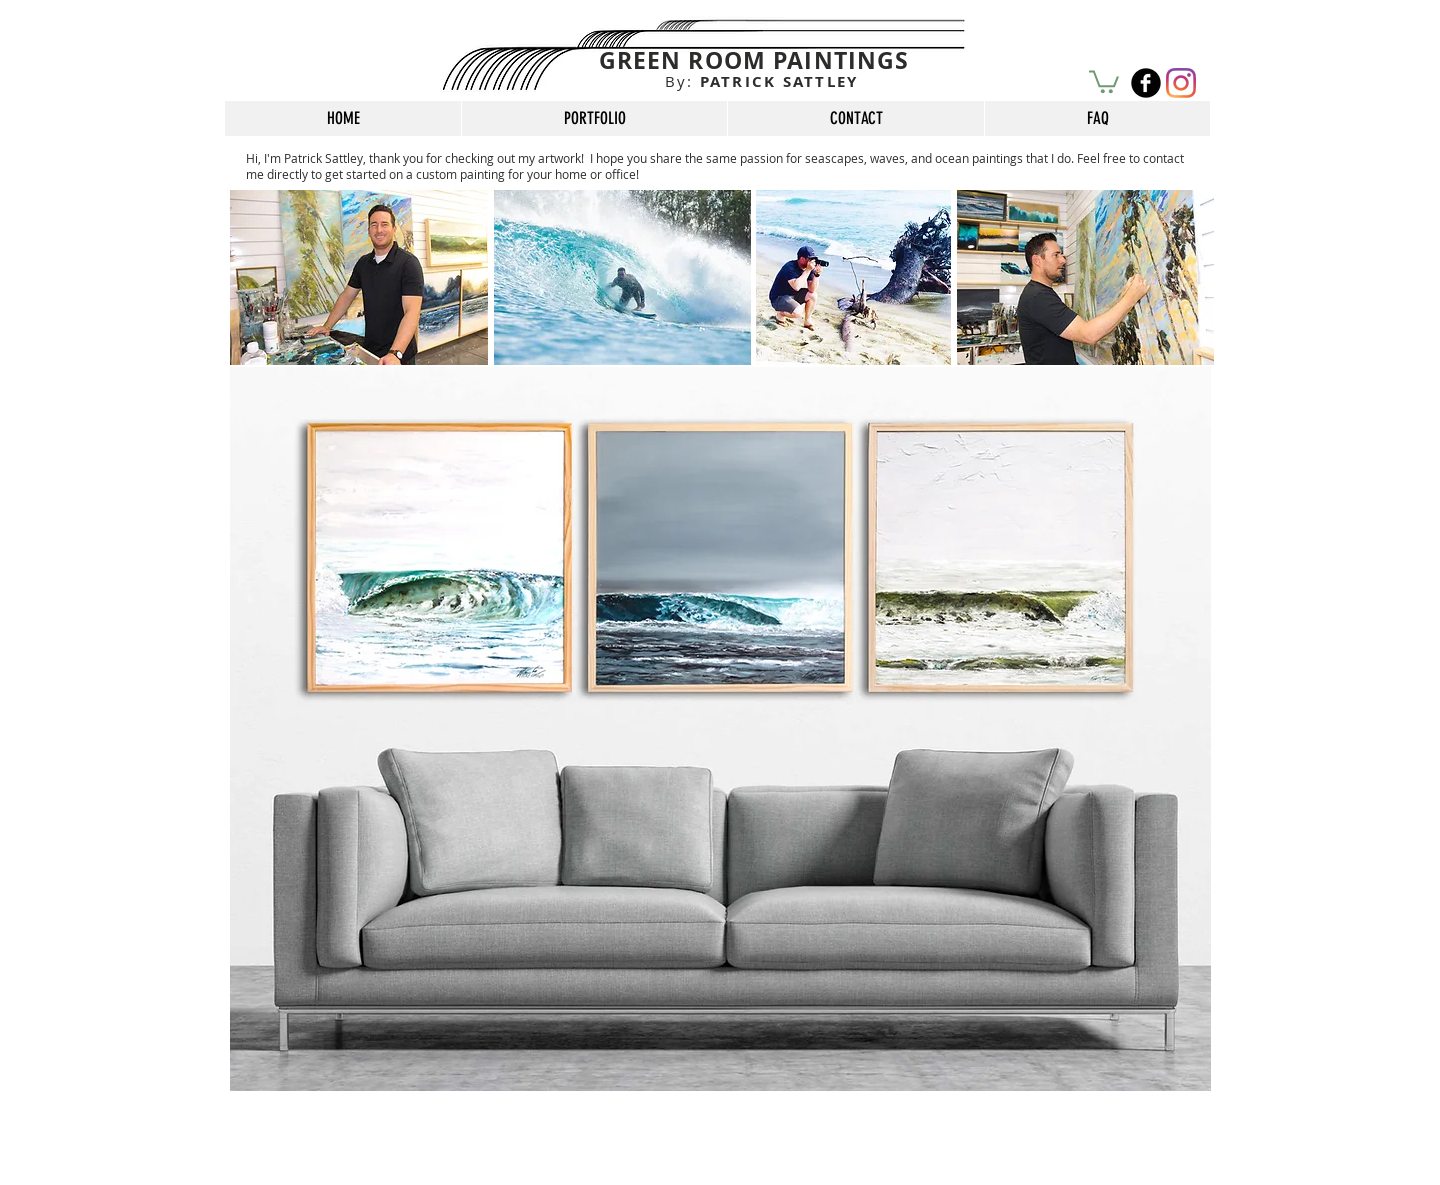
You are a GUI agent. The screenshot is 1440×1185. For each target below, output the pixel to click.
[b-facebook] (1146, 83)
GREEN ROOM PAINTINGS (754, 60)
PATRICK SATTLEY (762, 81)
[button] (1104, 80)
